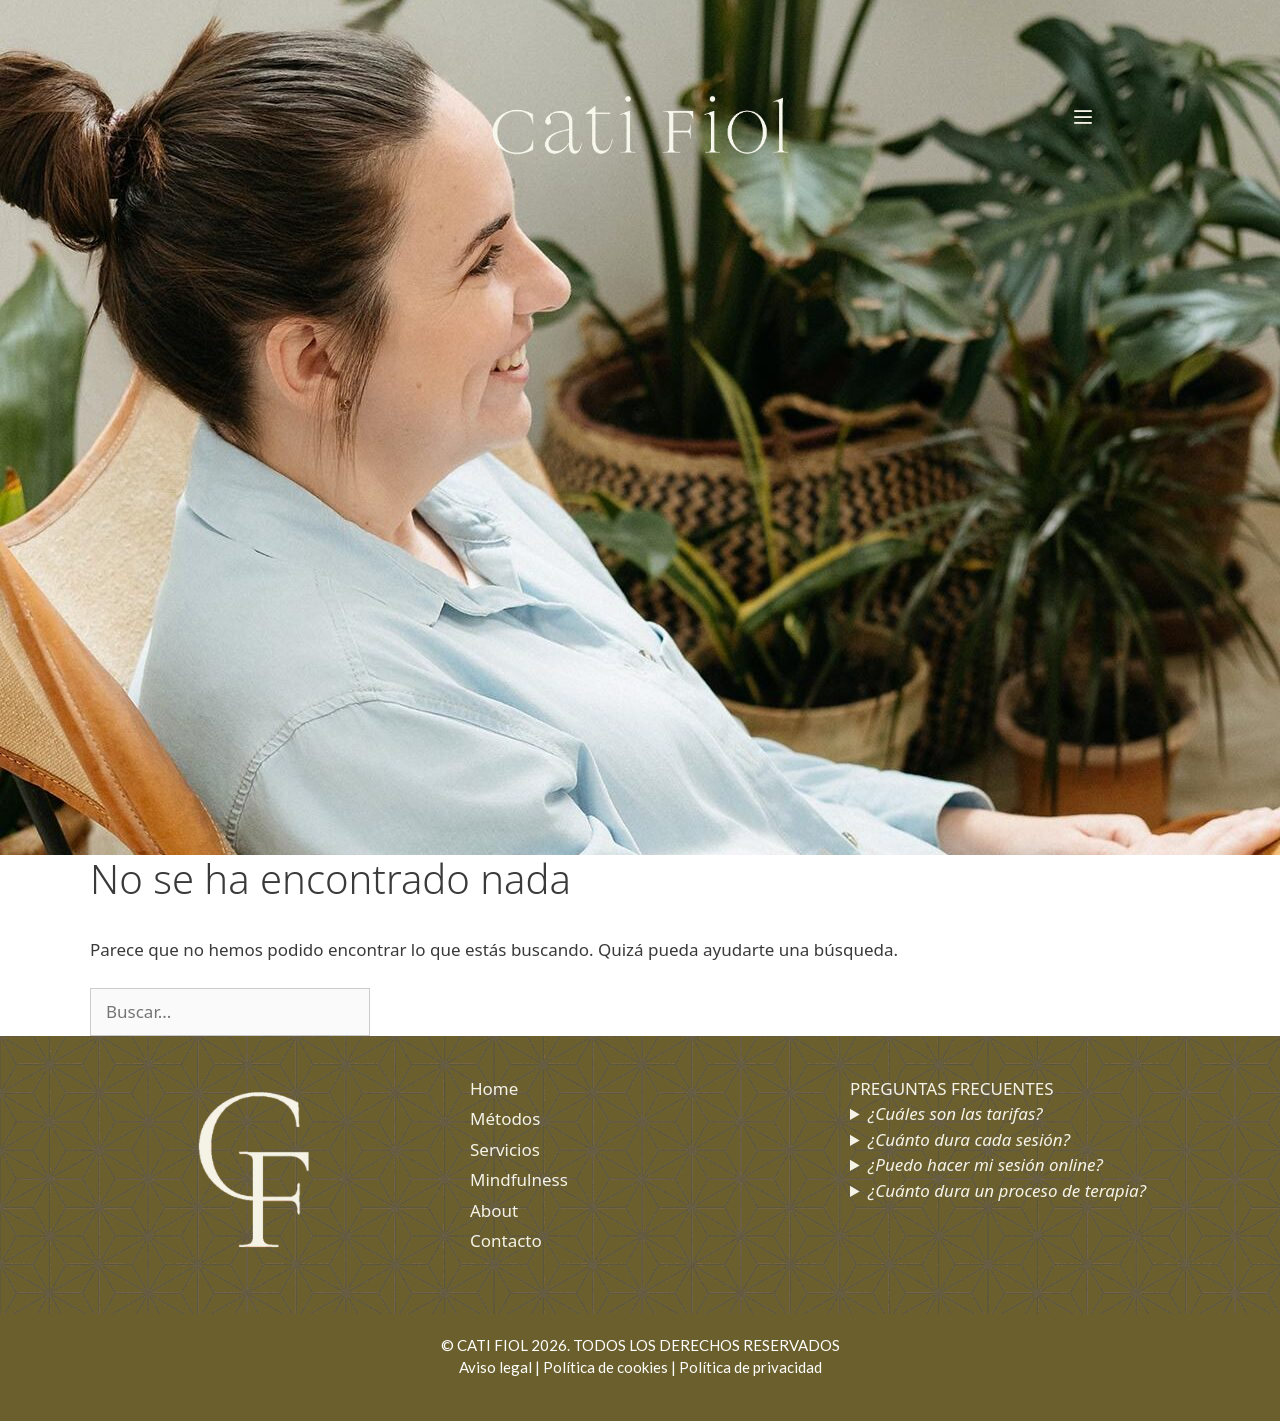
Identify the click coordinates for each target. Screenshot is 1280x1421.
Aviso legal (495, 1367)
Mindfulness (519, 1179)
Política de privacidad (750, 1367)
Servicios (505, 1149)
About (494, 1210)
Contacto (506, 1240)
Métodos (505, 1118)
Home (494, 1088)
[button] (1083, 117)
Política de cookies (605, 1367)
